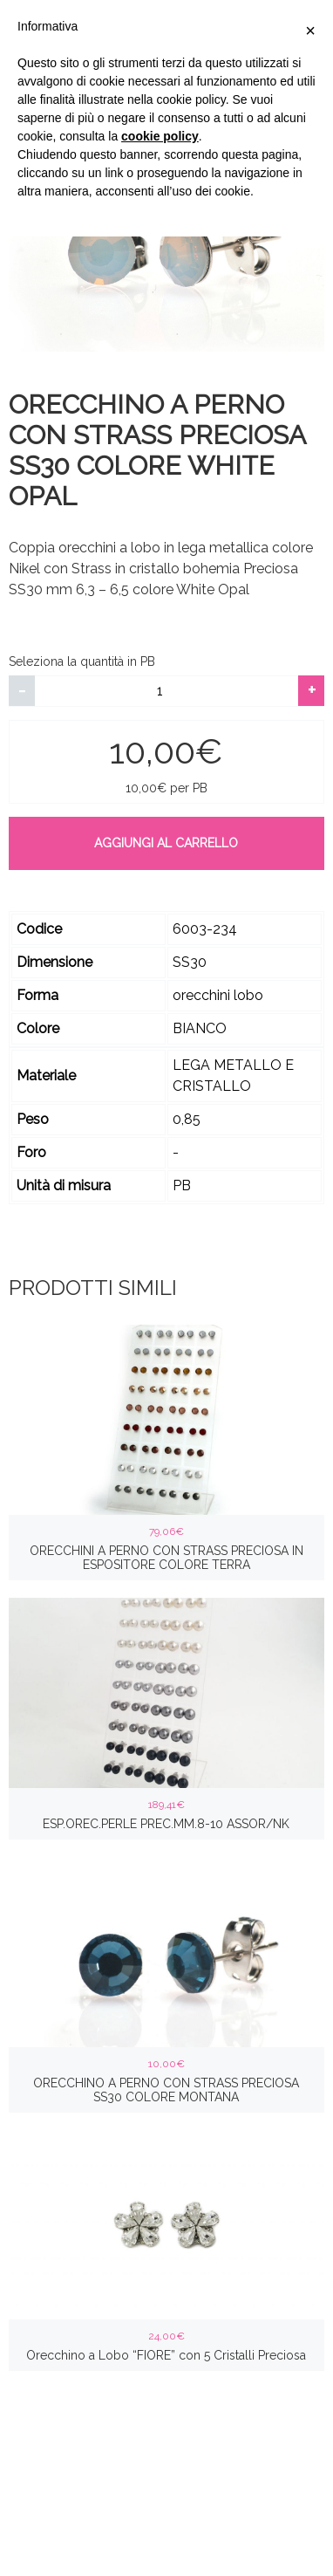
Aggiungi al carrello (166, 843)
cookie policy (160, 136)
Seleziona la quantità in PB (82, 661)
